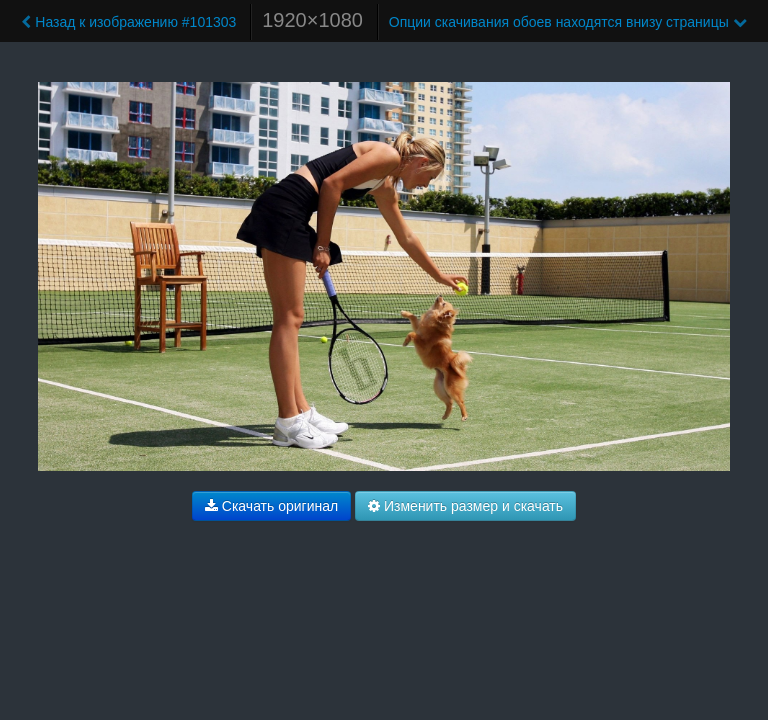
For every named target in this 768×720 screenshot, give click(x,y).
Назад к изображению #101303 (128, 22)
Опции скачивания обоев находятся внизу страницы (568, 22)
